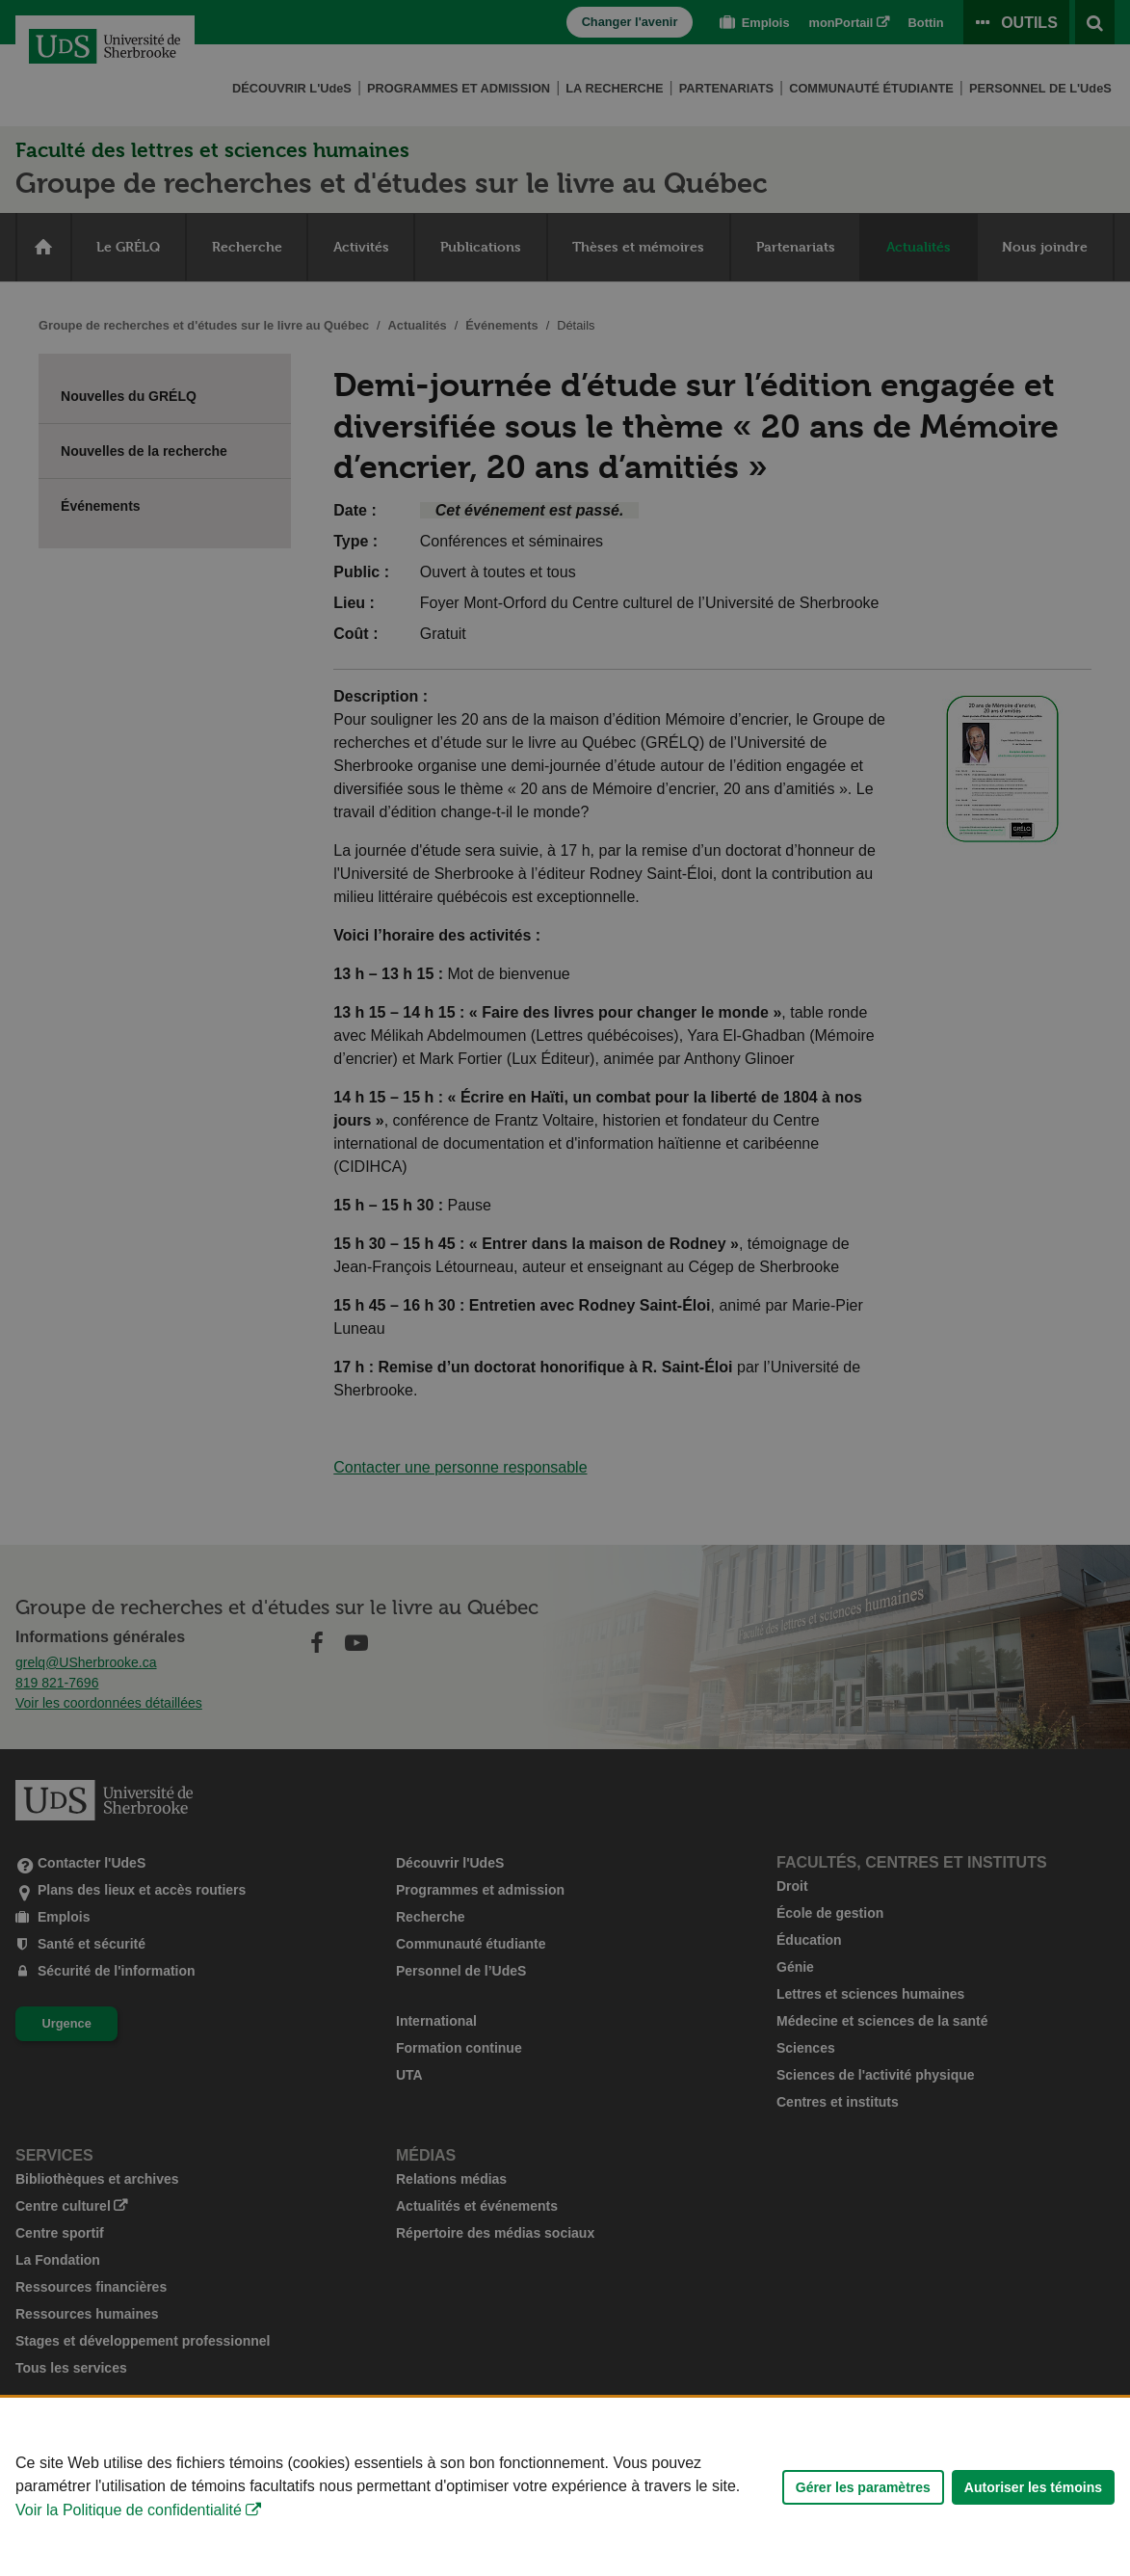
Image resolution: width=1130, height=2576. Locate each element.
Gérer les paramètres (863, 2495)
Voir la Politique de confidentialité (128, 2518)
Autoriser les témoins (1033, 2495)
